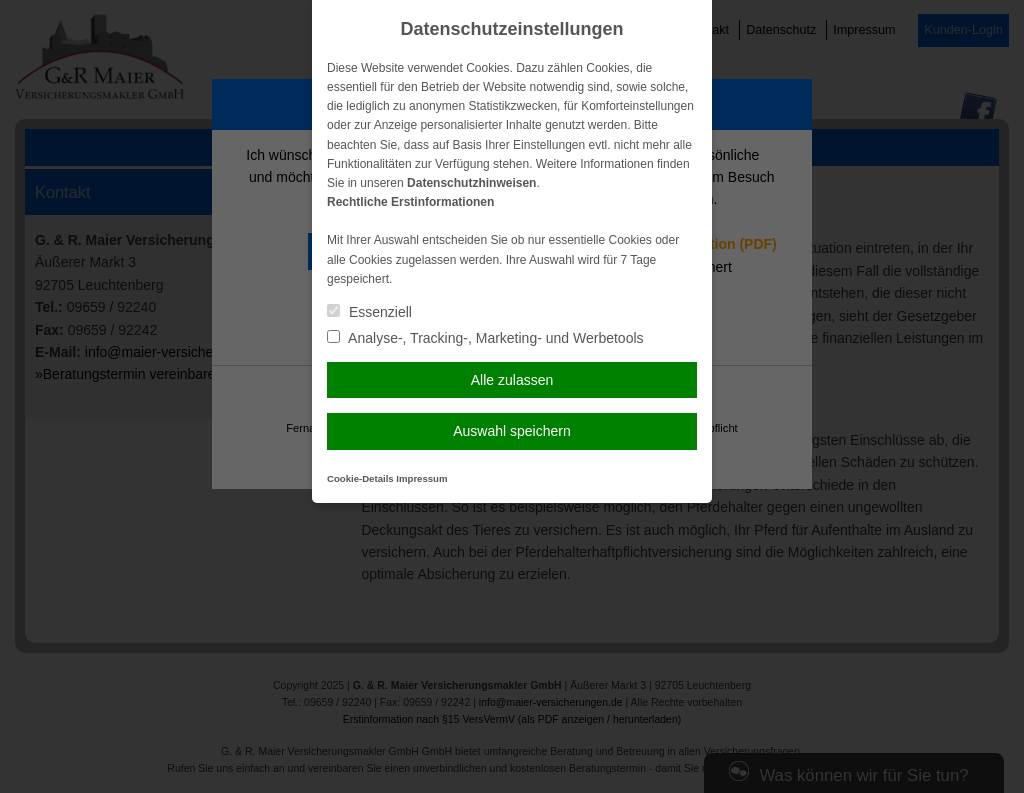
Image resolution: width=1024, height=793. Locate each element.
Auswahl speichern (512, 431)
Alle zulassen (512, 380)
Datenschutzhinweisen (471, 183)
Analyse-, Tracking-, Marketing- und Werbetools (485, 338)
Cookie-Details (360, 478)
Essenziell (369, 312)
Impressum (421, 478)
